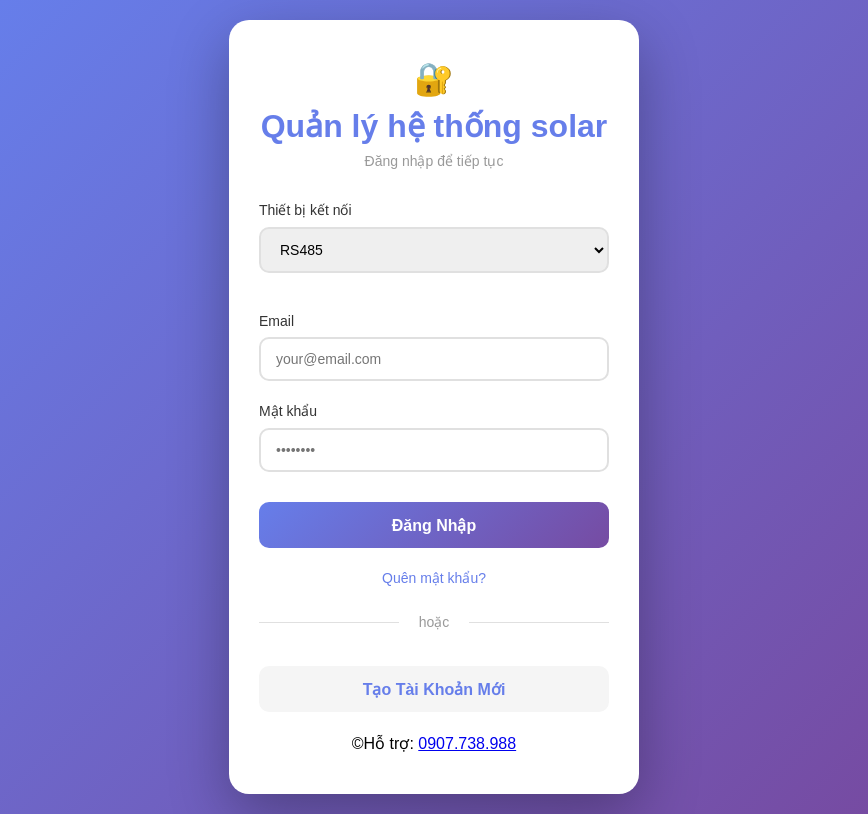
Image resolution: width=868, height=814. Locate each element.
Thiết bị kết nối (305, 210)
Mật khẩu (288, 411)
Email (276, 321)
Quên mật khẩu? (434, 578)
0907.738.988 (467, 743)
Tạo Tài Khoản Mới (434, 689)
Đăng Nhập (434, 525)
